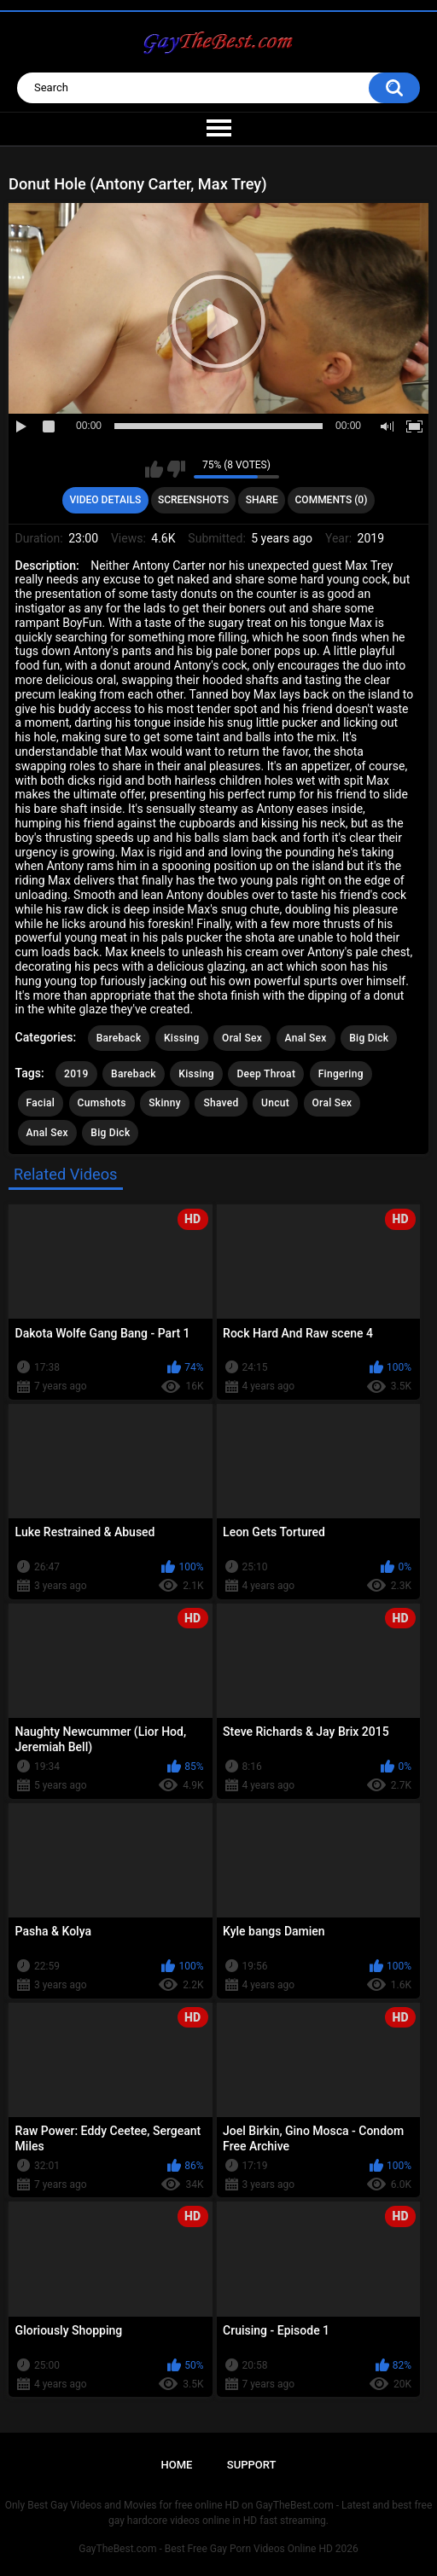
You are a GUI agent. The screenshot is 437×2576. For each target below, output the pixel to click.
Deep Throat (265, 1074)
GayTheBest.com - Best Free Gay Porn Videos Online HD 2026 (218, 2549)
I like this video (154, 469)
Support (252, 2464)
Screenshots (193, 500)
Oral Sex (242, 1038)
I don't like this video (176, 469)
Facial (40, 1103)
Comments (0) (331, 500)
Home (177, 2464)
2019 (76, 1074)
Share (262, 500)
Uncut (275, 1103)
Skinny (165, 1103)
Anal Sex (306, 1038)
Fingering (341, 1074)
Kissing (182, 1038)
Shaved (220, 1103)
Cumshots (102, 1103)
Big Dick (368, 1038)
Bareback (119, 1038)
